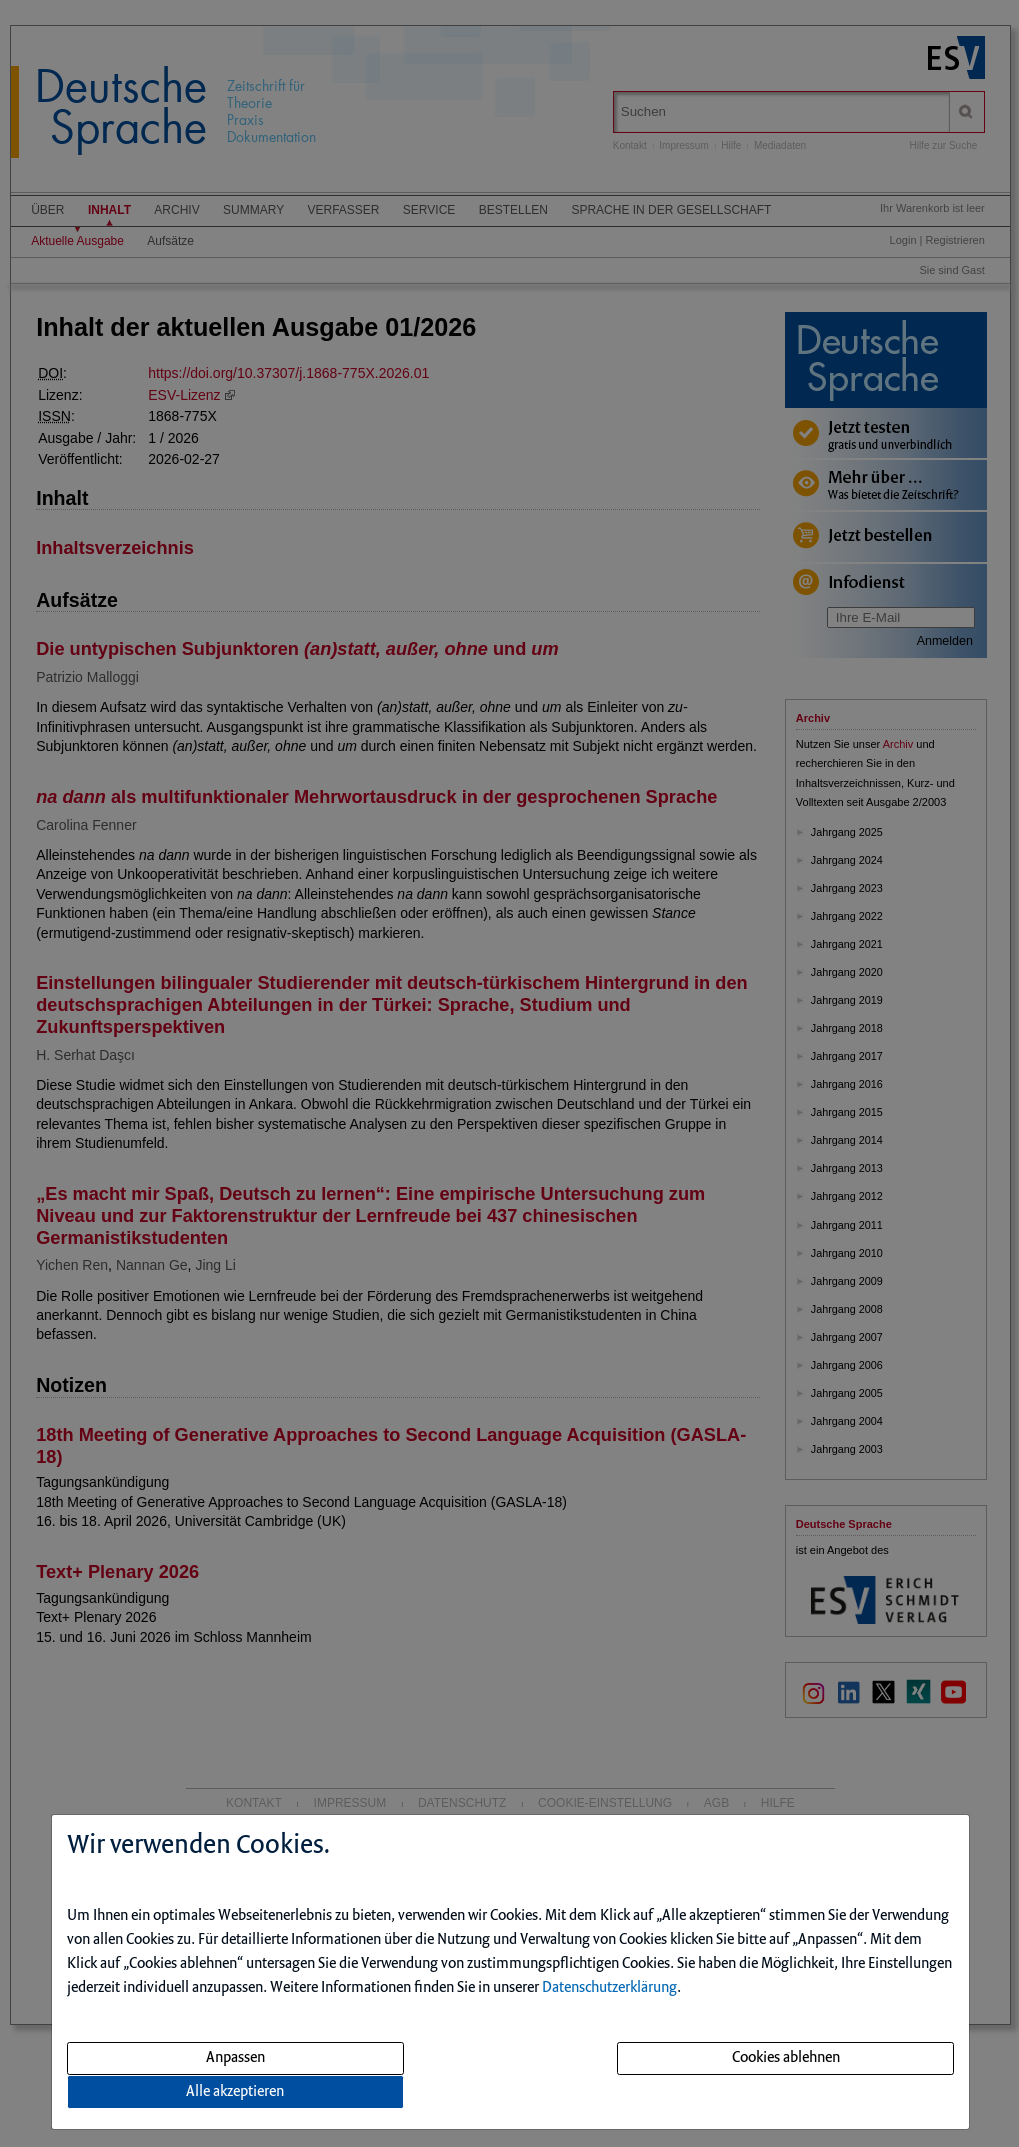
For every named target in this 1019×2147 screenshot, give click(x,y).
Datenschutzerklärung (609, 1988)
